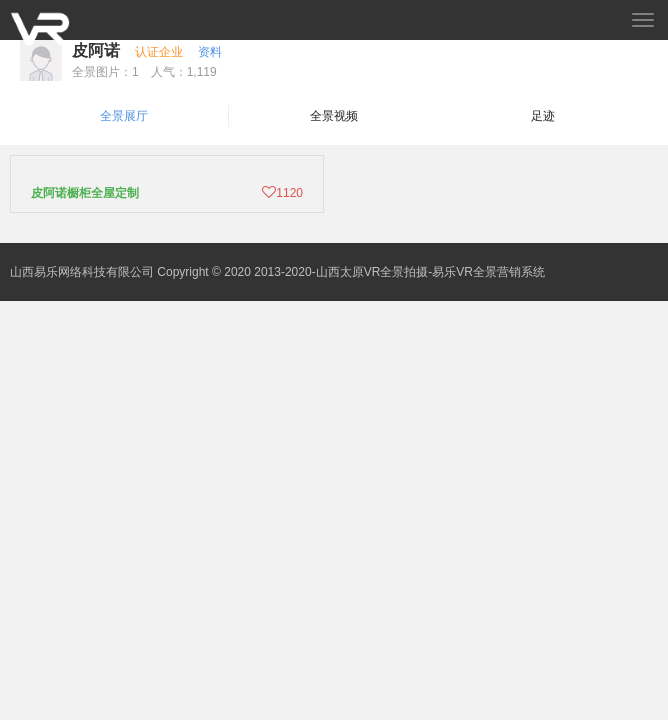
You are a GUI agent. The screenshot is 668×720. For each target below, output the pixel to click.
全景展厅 (124, 116)
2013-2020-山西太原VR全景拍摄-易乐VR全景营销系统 (399, 272)
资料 (210, 52)
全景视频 (334, 116)
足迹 (543, 116)
